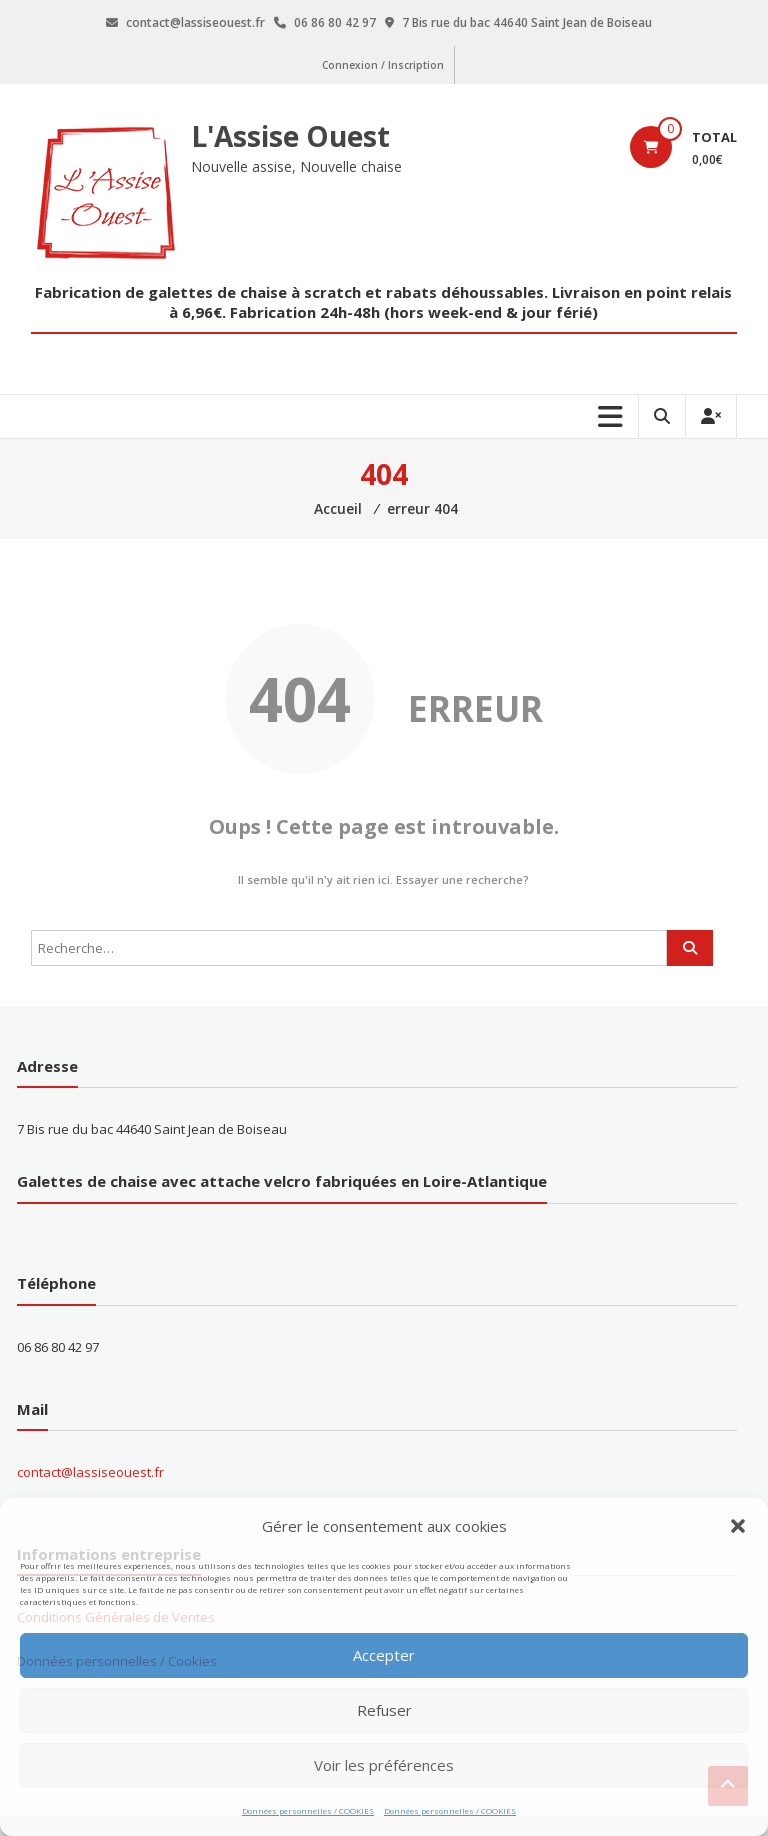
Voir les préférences (384, 1765)
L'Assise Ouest (290, 136)
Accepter (384, 1655)
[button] (738, 1526)
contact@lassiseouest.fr (90, 1472)
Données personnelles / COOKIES (308, 1810)
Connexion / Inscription (383, 65)
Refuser (384, 1710)
